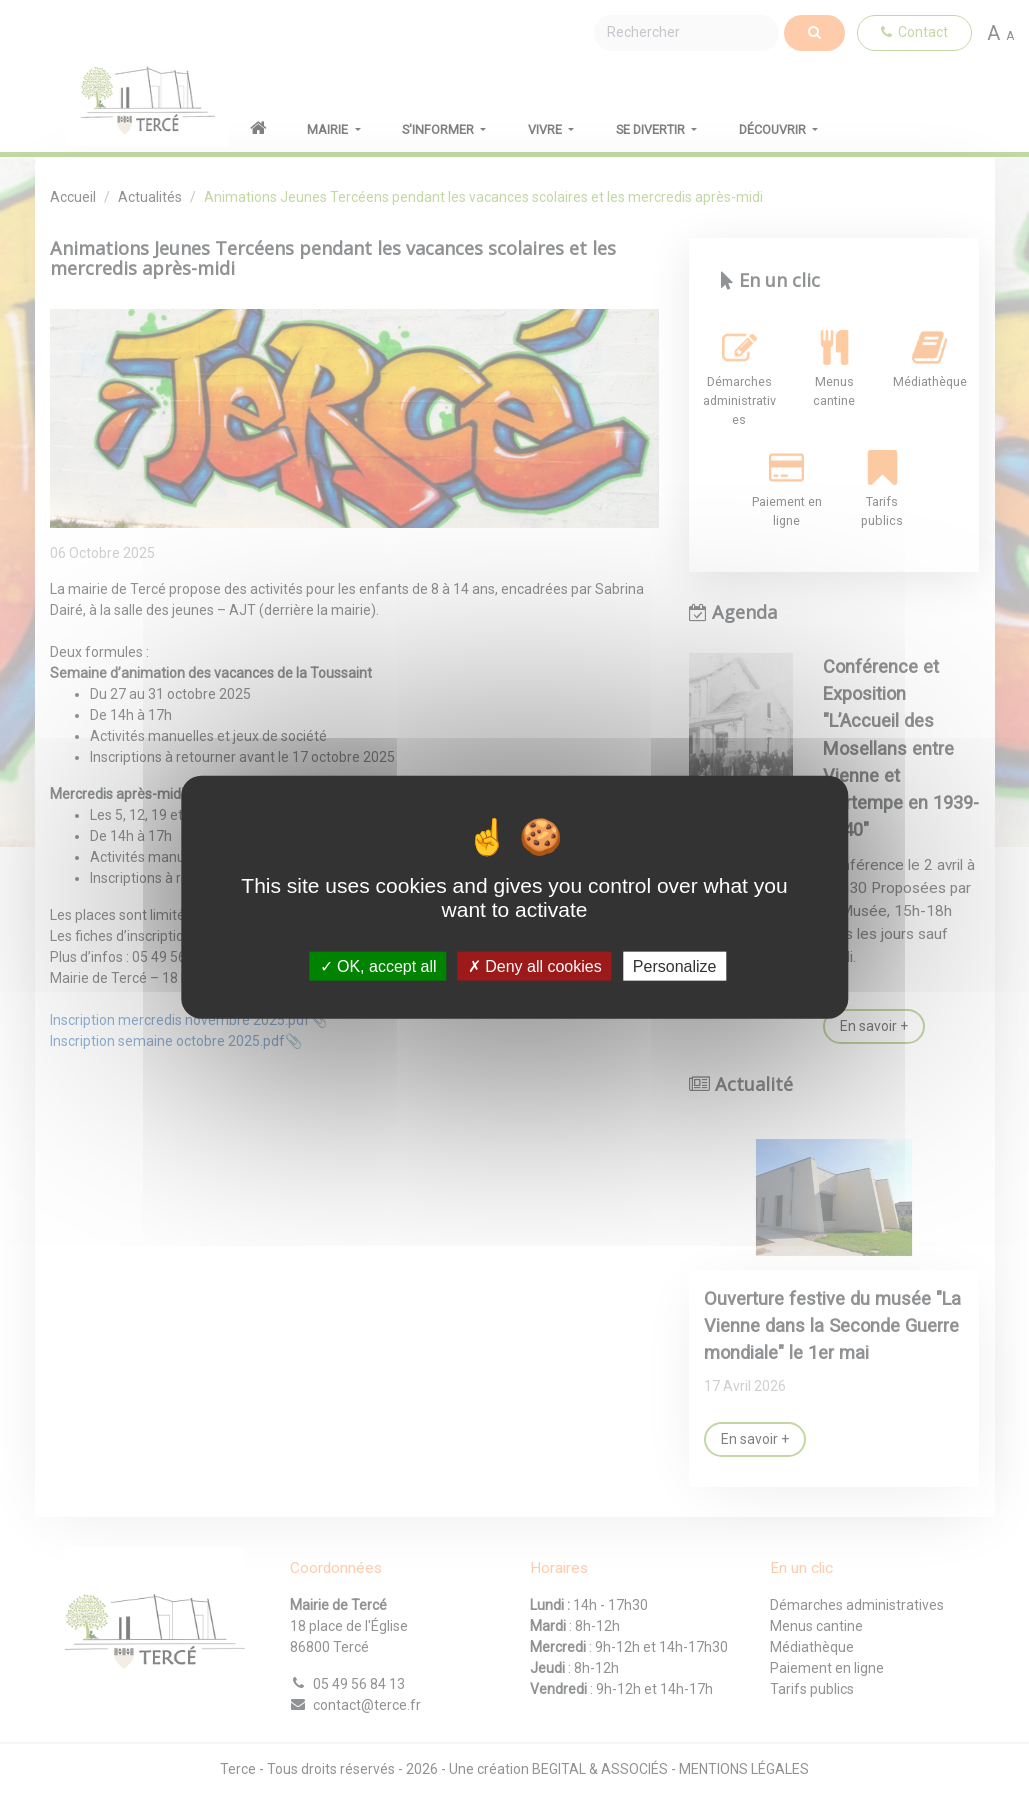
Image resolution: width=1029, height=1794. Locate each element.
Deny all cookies (535, 965)
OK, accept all (378, 965)
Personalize (675, 965)
